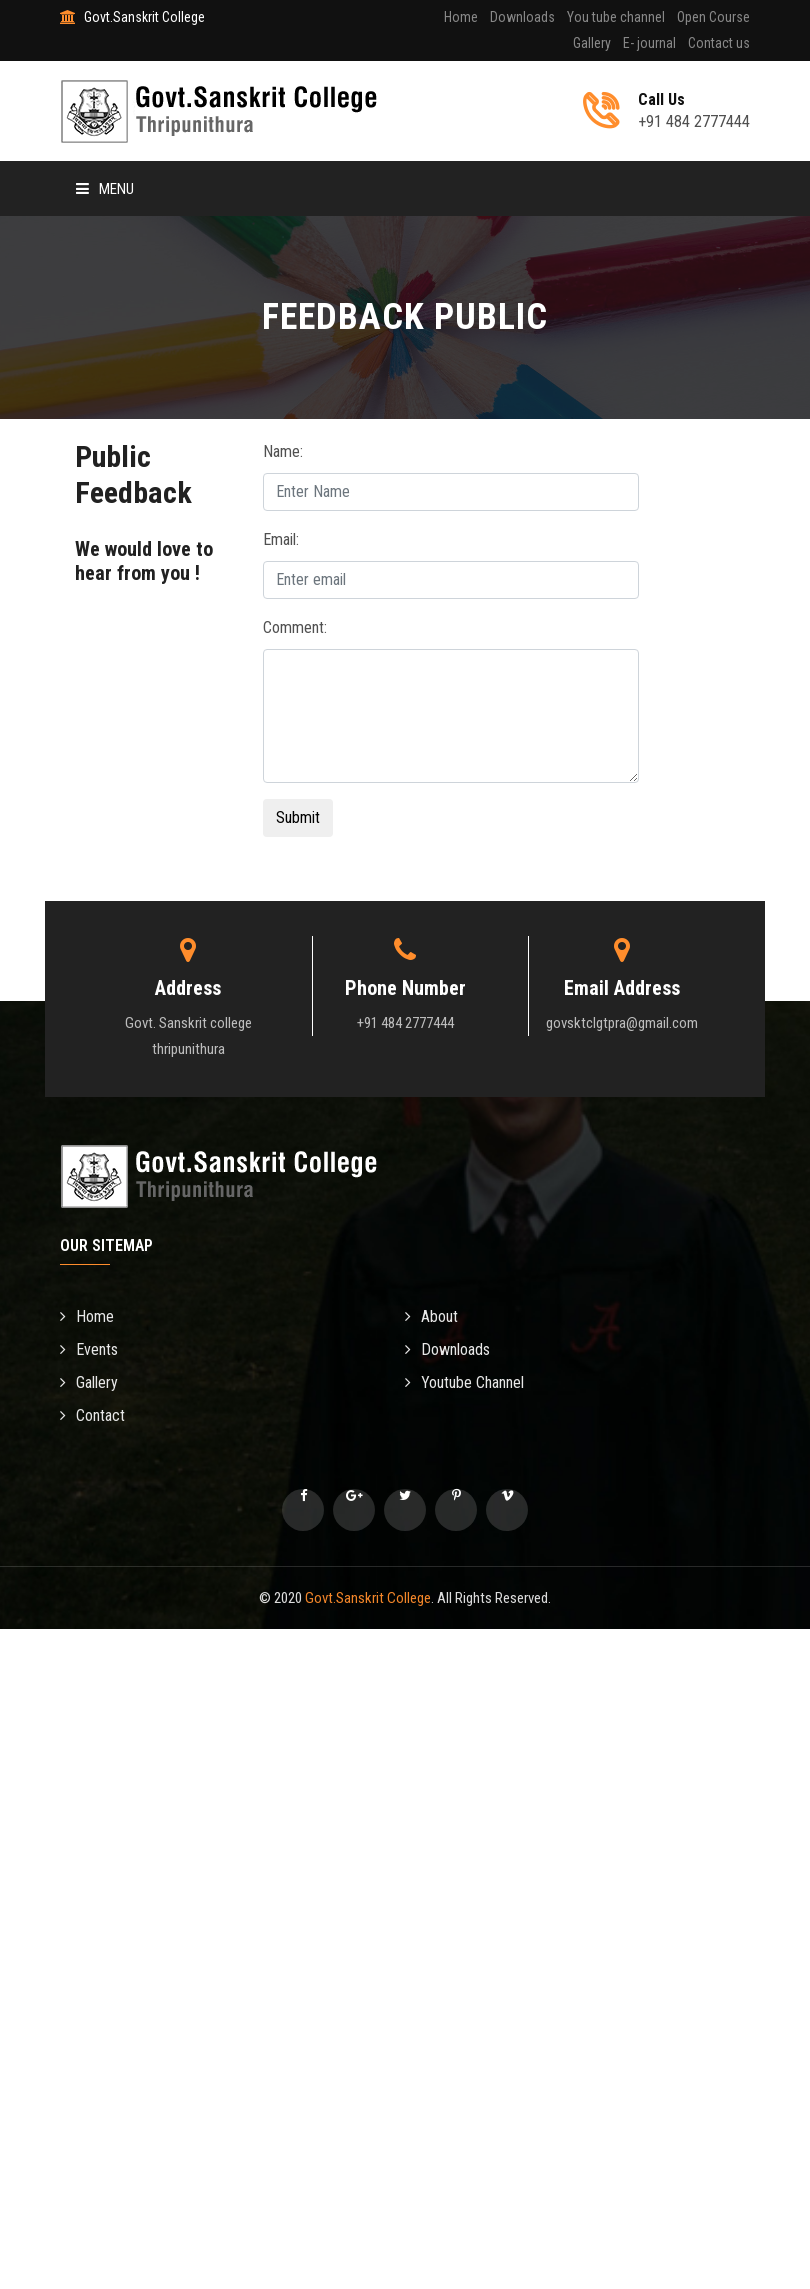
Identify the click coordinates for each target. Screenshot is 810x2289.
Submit (298, 817)
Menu (105, 189)
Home (461, 17)
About (431, 1316)
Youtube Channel (464, 1382)
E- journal (649, 43)
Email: (281, 539)
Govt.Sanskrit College (368, 1598)
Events (89, 1349)
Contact (92, 1415)
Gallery (592, 43)
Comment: (295, 627)
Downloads (522, 17)
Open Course (713, 17)
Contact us (719, 43)
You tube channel (616, 17)
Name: (283, 451)
